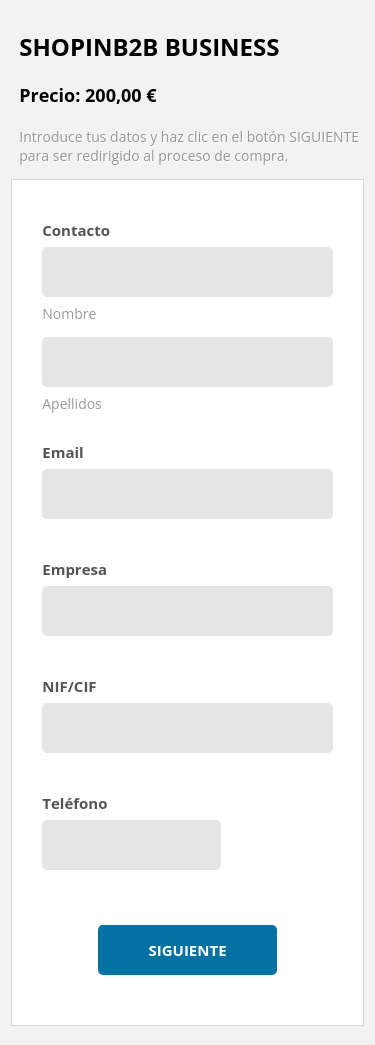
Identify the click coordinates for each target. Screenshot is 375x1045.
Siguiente (187, 950)
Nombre (69, 313)
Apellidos (72, 403)
